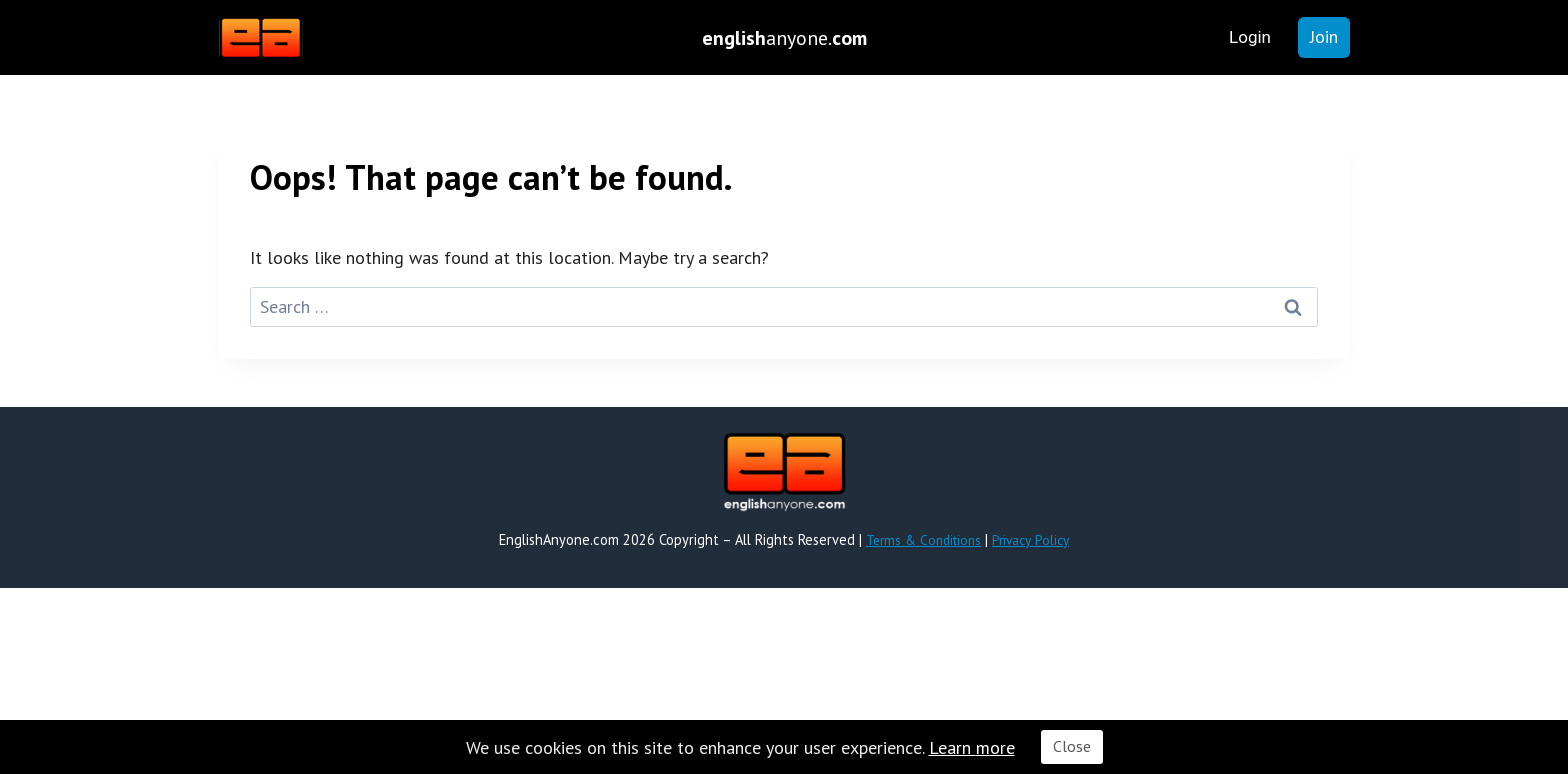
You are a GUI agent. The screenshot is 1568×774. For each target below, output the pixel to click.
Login (1250, 37)
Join (1324, 36)
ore (1002, 747)
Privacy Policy (1034, 539)
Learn (952, 747)
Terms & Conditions (921, 539)
